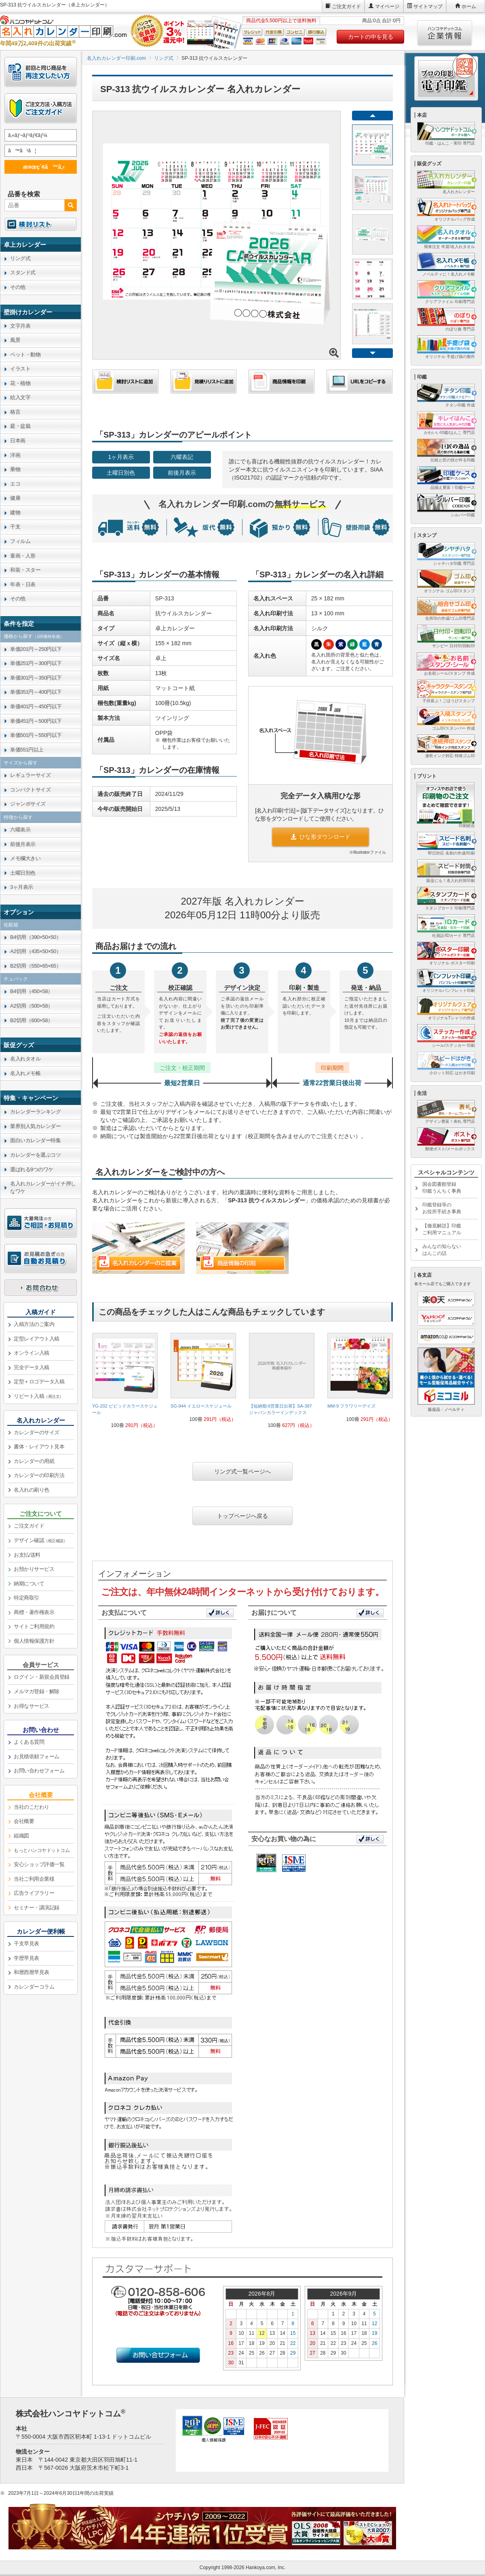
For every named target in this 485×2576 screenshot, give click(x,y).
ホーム (469, 6)
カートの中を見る (370, 37)
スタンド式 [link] (23, 272)
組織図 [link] (21, 1836)
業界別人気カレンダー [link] (35, 1126)
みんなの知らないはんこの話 (441, 1250)
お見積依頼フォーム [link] (36, 1756)
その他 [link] (17, 287)
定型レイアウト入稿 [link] (36, 1339)
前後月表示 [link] (23, 844)
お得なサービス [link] (31, 1706)
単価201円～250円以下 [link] (36, 649)
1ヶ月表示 (121, 457)
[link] (125, 1384)
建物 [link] (15, 512)
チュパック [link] (16, 979)
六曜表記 (182, 457)
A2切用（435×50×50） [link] (35, 951)
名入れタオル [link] (25, 1059)
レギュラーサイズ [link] (30, 775)
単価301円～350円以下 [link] (36, 678)
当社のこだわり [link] (31, 1807)
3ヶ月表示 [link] (21, 887)
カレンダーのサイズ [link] (36, 1432)
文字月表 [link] (20, 326)
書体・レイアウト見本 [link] (39, 1447)
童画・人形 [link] (23, 556)
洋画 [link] (15, 455)
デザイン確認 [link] (40, 1540)
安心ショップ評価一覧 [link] (39, 1864)
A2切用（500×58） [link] (31, 1006)
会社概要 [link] (24, 1821)
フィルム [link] (20, 541)
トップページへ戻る (242, 1516)
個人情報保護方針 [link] (34, 1641)
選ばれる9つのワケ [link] (31, 1169)
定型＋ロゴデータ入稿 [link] (39, 1381)
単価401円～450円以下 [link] (36, 706)
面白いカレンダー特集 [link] (35, 1140)
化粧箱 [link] (11, 924)
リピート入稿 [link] (38, 1396)
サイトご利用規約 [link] (34, 1626)
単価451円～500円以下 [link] (36, 721)
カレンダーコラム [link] (34, 1987)
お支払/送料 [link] (27, 1555)
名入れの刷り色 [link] (31, 1490)
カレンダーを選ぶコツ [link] (35, 1155)
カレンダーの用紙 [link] (34, 1461)
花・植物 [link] (20, 383)
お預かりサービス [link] (34, 1569)
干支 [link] (15, 527)
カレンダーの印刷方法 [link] (39, 1475)
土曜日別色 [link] (23, 873)
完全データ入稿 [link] (31, 1367)
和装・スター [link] (25, 570)
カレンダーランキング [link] (35, 1112)
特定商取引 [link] (26, 1598)
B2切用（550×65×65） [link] (35, 966)
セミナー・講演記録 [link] (36, 1908)
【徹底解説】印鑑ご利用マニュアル (441, 1229)
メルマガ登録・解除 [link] (36, 1691)
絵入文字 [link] (20, 397)
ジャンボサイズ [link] (28, 804)
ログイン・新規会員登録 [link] (42, 1677)
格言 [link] (15, 412)
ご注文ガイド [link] (29, 1526)
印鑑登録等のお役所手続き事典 (441, 1208)
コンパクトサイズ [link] (30, 790)
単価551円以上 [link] (27, 750)
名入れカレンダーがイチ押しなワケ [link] (43, 1187)
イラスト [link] (20, 369)
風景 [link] (15, 340)
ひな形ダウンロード (320, 836)
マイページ (387, 6)
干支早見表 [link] (26, 1943)
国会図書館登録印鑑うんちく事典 (441, 1187)
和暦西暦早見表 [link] (31, 1972)
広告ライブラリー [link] (34, 1893)
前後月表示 (182, 472)
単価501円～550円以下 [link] (36, 735)
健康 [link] (15, 498)
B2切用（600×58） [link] (31, 1020)
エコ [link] (15, 484)
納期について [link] (29, 1584)
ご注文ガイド (346, 6)
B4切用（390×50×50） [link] (35, 937)
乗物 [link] (15, 469)
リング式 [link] (20, 258)
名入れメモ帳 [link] (25, 1073)
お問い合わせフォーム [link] (39, 1771)
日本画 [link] (17, 441)
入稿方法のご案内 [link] (34, 1324)
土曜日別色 (121, 472)
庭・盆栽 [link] (20, 426)
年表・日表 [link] (23, 584)
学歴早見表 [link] (26, 1958)
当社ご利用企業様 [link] (34, 1879)
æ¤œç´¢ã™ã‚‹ (39, 166)
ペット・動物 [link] (25, 354)
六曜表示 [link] (20, 830)
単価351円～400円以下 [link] (36, 692)
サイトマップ (428, 6)
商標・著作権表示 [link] (34, 1612)
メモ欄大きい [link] (25, 858)
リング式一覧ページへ (242, 1471)
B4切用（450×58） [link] (31, 991)
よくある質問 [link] (29, 1742)
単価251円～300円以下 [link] (36, 663)
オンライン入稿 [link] (31, 1353)
